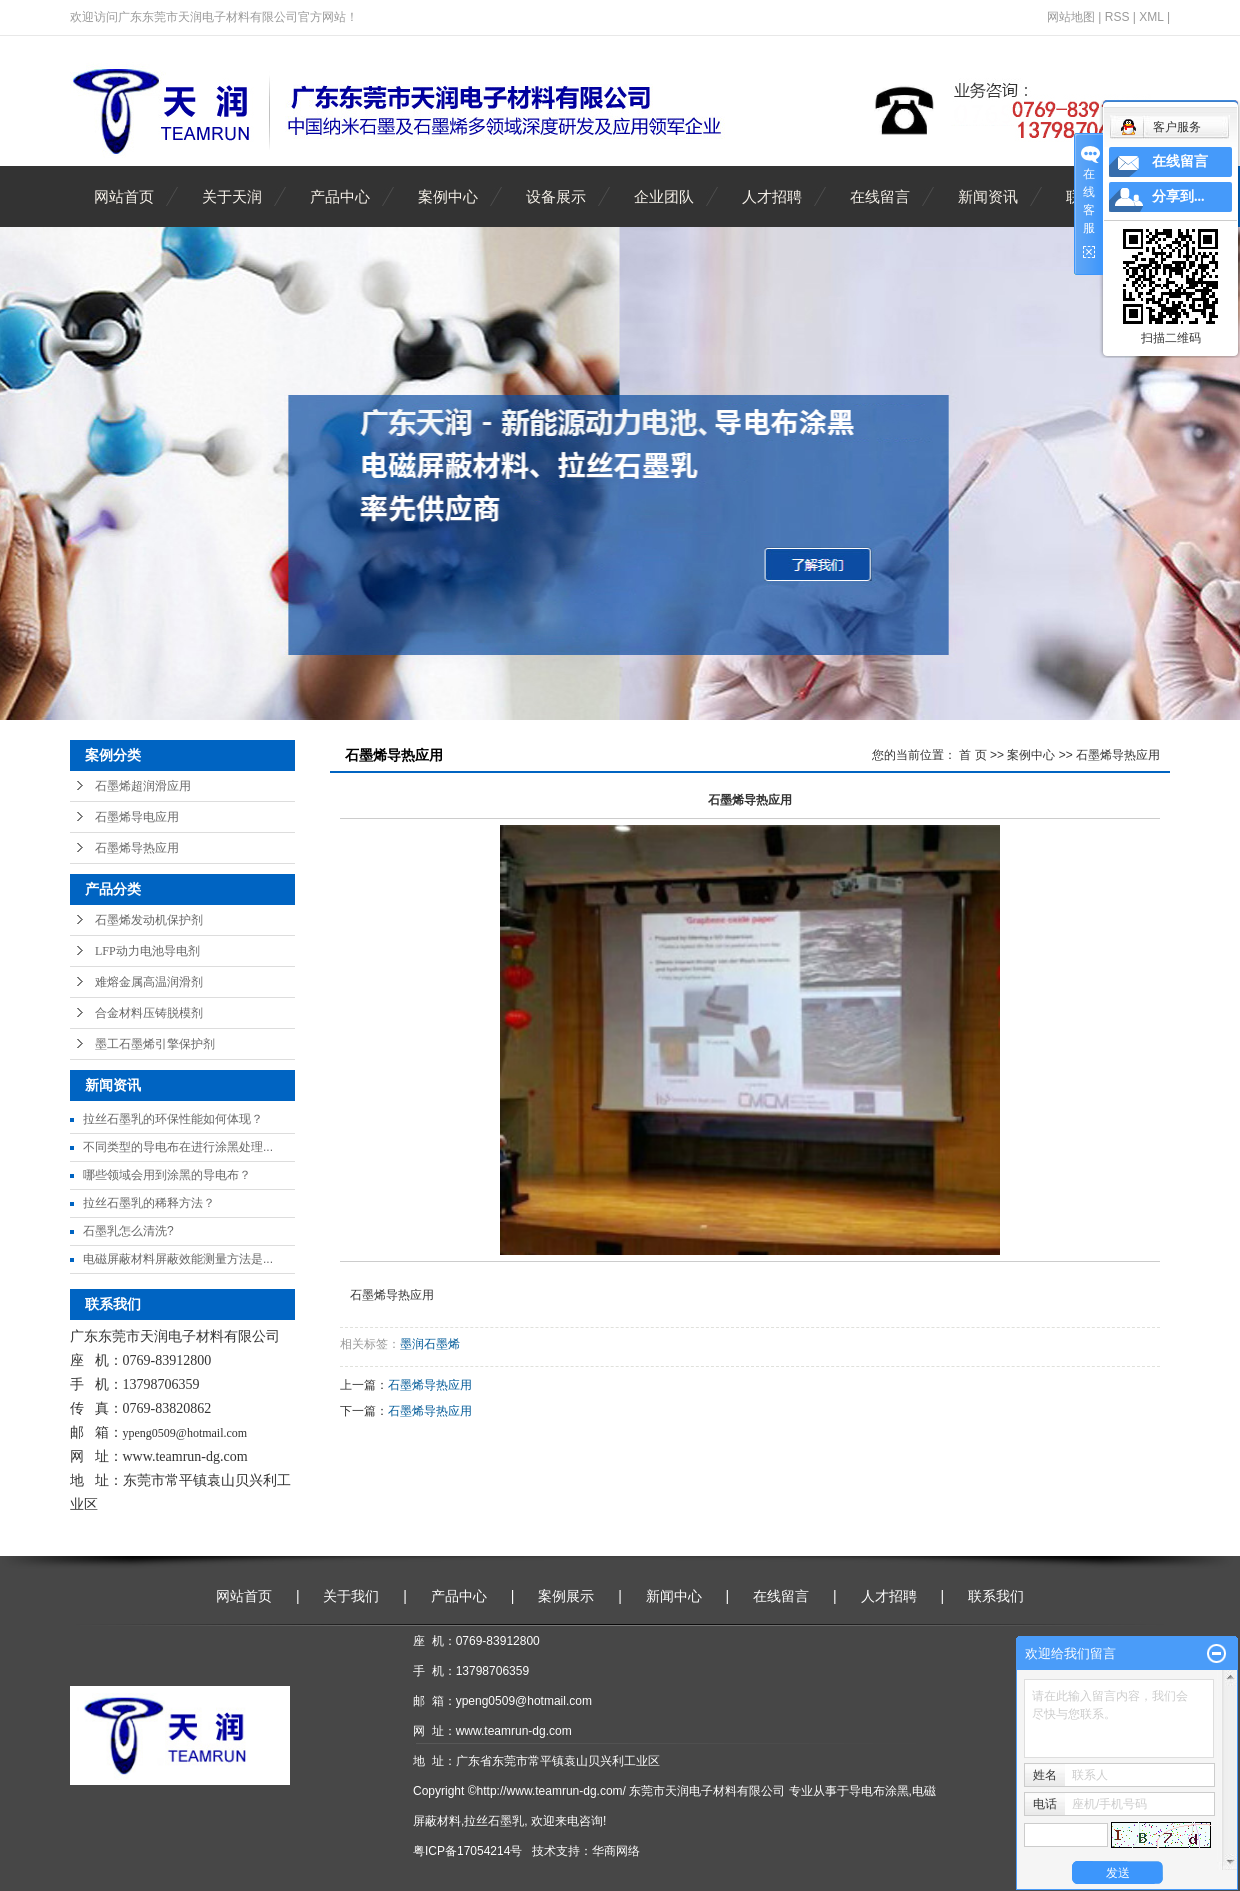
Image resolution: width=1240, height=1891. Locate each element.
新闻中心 (674, 1596)
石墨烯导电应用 (137, 817)
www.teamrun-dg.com (185, 1456)
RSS (1117, 17)
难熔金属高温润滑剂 (149, 982)
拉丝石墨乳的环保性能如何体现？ (173, 1119)
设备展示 (556, 196)
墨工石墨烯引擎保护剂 (155, 1044)
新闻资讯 (988, 196)
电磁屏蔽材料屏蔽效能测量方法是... (178, 1259)
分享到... (1178, 196)
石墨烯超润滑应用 (143, 786)
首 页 (972, 755)
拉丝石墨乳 (494, 1821)
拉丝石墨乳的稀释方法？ (149, 1203)
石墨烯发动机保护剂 (149, 920)
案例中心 (448, 196)
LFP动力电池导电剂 (147, 951)
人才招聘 (772, 196)
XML (1151, 17)
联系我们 (996, 1596)
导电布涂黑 (879, 1791)
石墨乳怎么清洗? (128, 1231)
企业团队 (664, 196)
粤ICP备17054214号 (467, 1851)
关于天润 (232, 196)
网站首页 (124, 196)
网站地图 (1071, 17)
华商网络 (616, 1851)
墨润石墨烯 (430, 1344)
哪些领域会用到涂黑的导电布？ (167, 1175)
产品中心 (340, 196)
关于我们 (351, 1596)
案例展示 (566, 1596)
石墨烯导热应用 (137, 848)
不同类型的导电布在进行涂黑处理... (178, 1147)
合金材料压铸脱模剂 (149, 1013)
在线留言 (880, 196)
